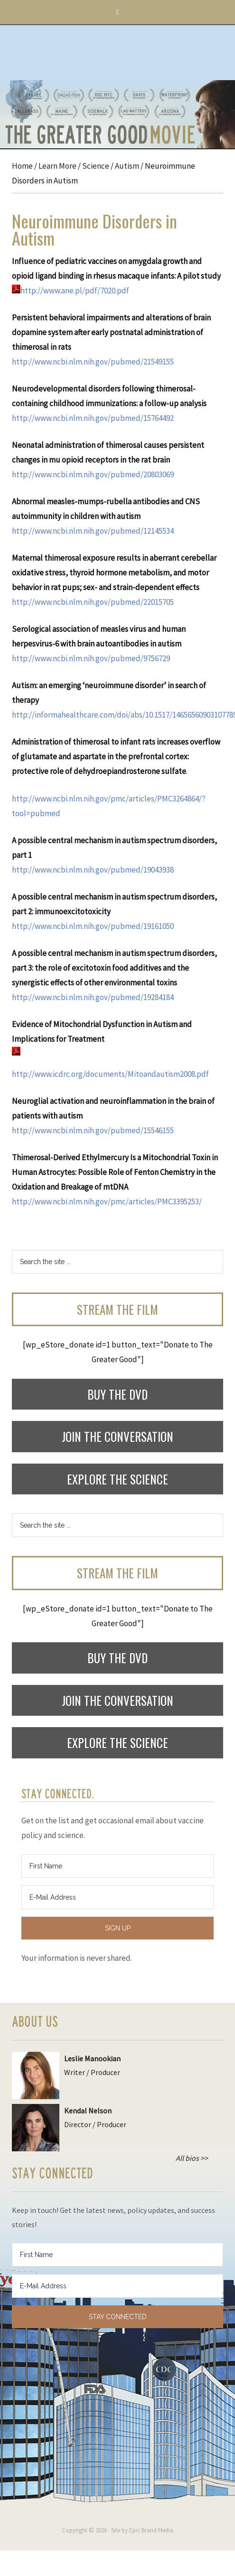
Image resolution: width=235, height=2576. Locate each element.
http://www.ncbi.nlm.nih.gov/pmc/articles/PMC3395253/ (107, 1201)
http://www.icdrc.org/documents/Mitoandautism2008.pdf (110, 1074)
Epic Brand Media (151, 2530)
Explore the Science (117, 1479)
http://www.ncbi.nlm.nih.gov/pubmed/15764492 (93, 418)
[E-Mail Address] (117, 1897)
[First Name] (117, 1866)
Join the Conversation (117, 1436)
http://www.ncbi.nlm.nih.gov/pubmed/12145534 (93, 531)
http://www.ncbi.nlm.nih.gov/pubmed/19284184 (93, 997)
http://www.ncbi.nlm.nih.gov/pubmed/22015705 (93, 602)
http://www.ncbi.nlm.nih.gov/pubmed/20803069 (93, 474)
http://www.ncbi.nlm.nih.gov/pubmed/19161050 (93, 926)
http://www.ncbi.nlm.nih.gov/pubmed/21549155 (93, 361)
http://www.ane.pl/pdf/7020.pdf (70, 290)
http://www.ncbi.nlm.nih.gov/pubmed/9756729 (91, 658)
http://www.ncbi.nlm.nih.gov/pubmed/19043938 (93, 870)
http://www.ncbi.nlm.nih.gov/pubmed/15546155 (93, 1130)
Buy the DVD (117, 1394)
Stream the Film (117, 1309)
